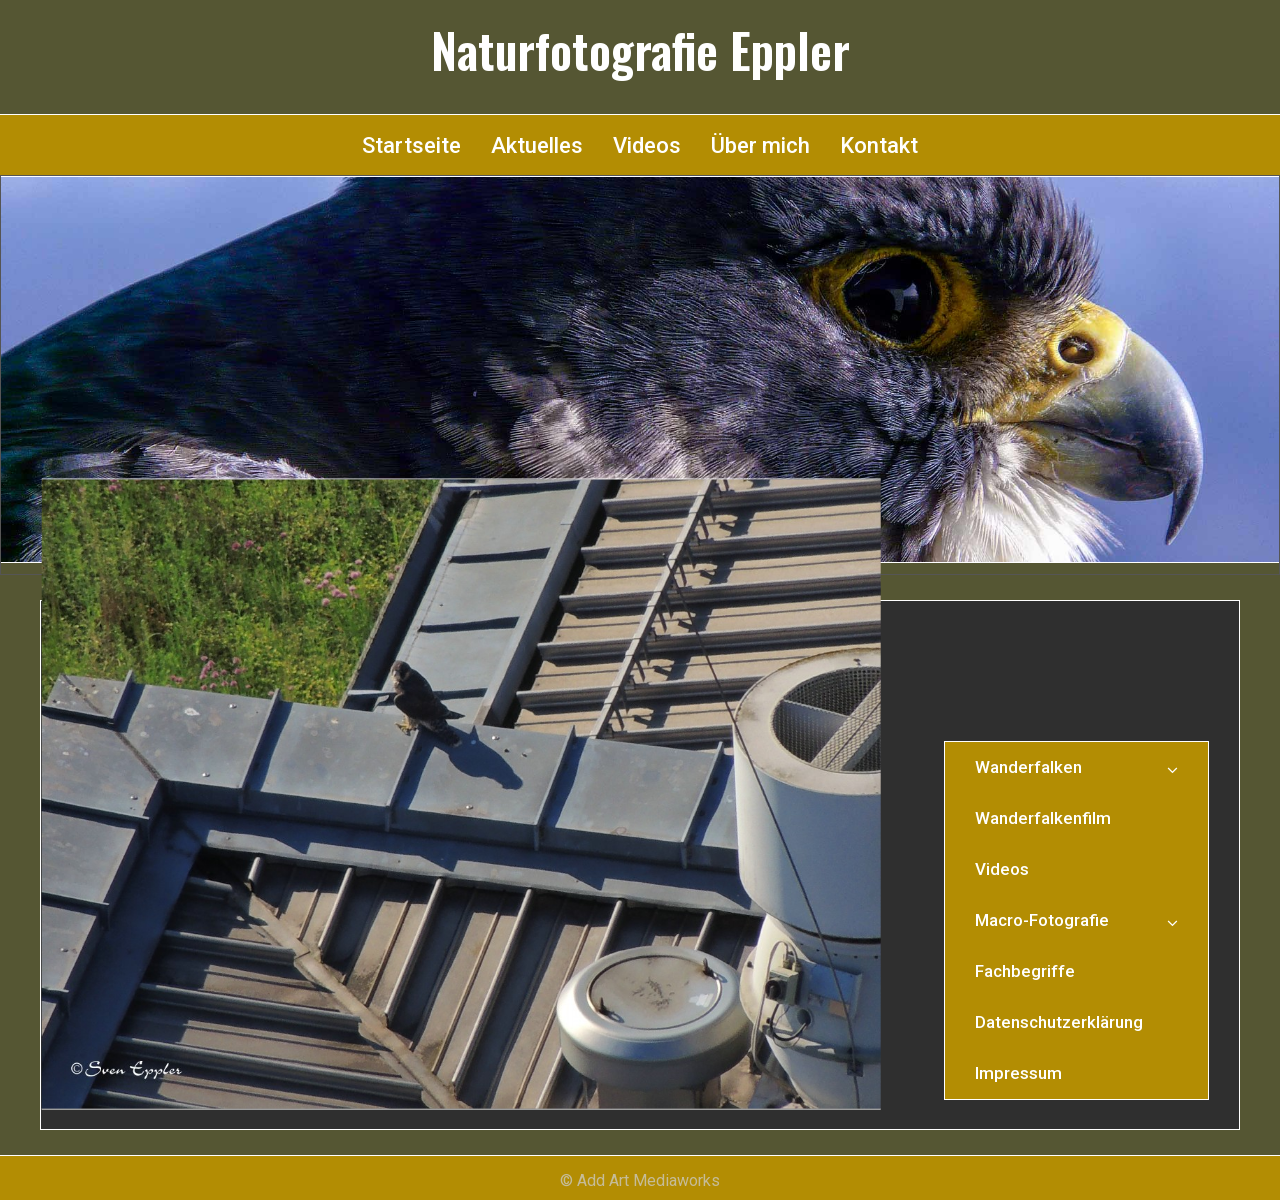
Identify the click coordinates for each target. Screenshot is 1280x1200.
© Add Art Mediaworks (640, 1180)
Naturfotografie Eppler (640, 50)
